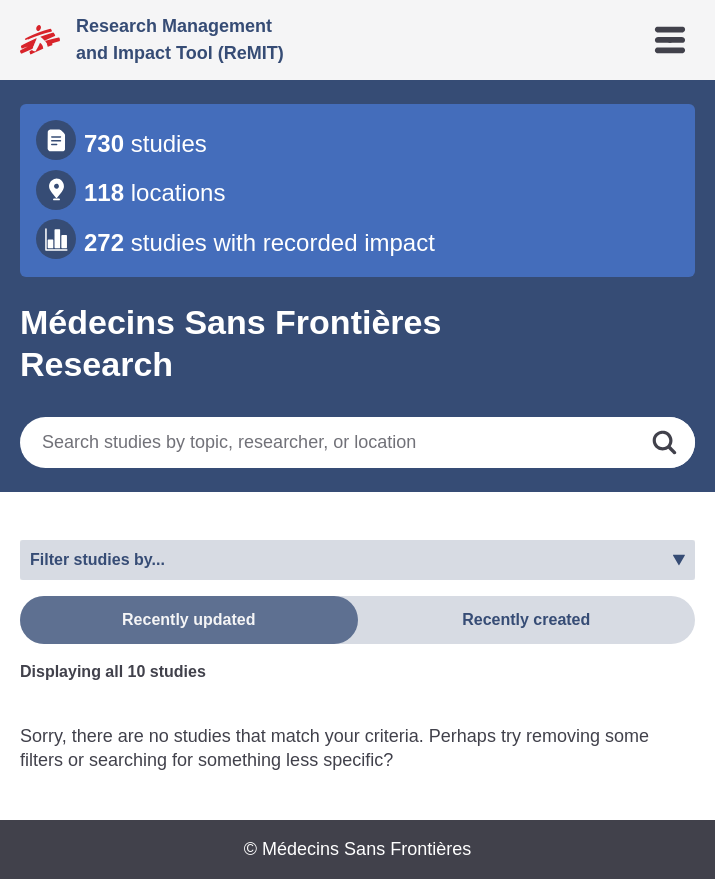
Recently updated (188, 619)
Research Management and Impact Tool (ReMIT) (180, 39)
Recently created (526, 619)
